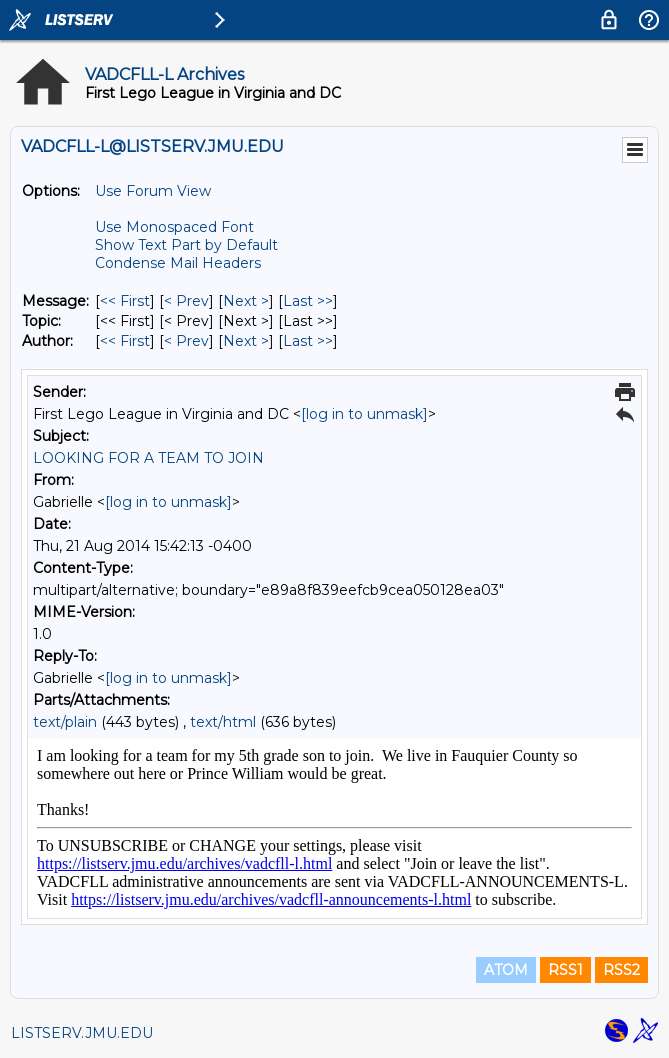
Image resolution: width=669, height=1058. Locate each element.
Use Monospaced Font (174, 227)
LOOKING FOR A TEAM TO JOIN (148, 458)
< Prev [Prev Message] (186, 301)
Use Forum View (153, 191)
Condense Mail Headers (178, 263)
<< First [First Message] (125, 301)
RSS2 (621, 970)
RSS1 (565, 970)
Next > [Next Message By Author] (246, 341)
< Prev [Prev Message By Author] (186, 341)
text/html (223, 722)
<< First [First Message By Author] (125, 341)
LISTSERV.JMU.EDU (82, 1033)
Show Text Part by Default (186, 245)
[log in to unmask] (364, 414)
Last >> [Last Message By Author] (308, 341)
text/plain (65, 722)
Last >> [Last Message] (308, 301)
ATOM (506, 970)
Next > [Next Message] (246, 301)
